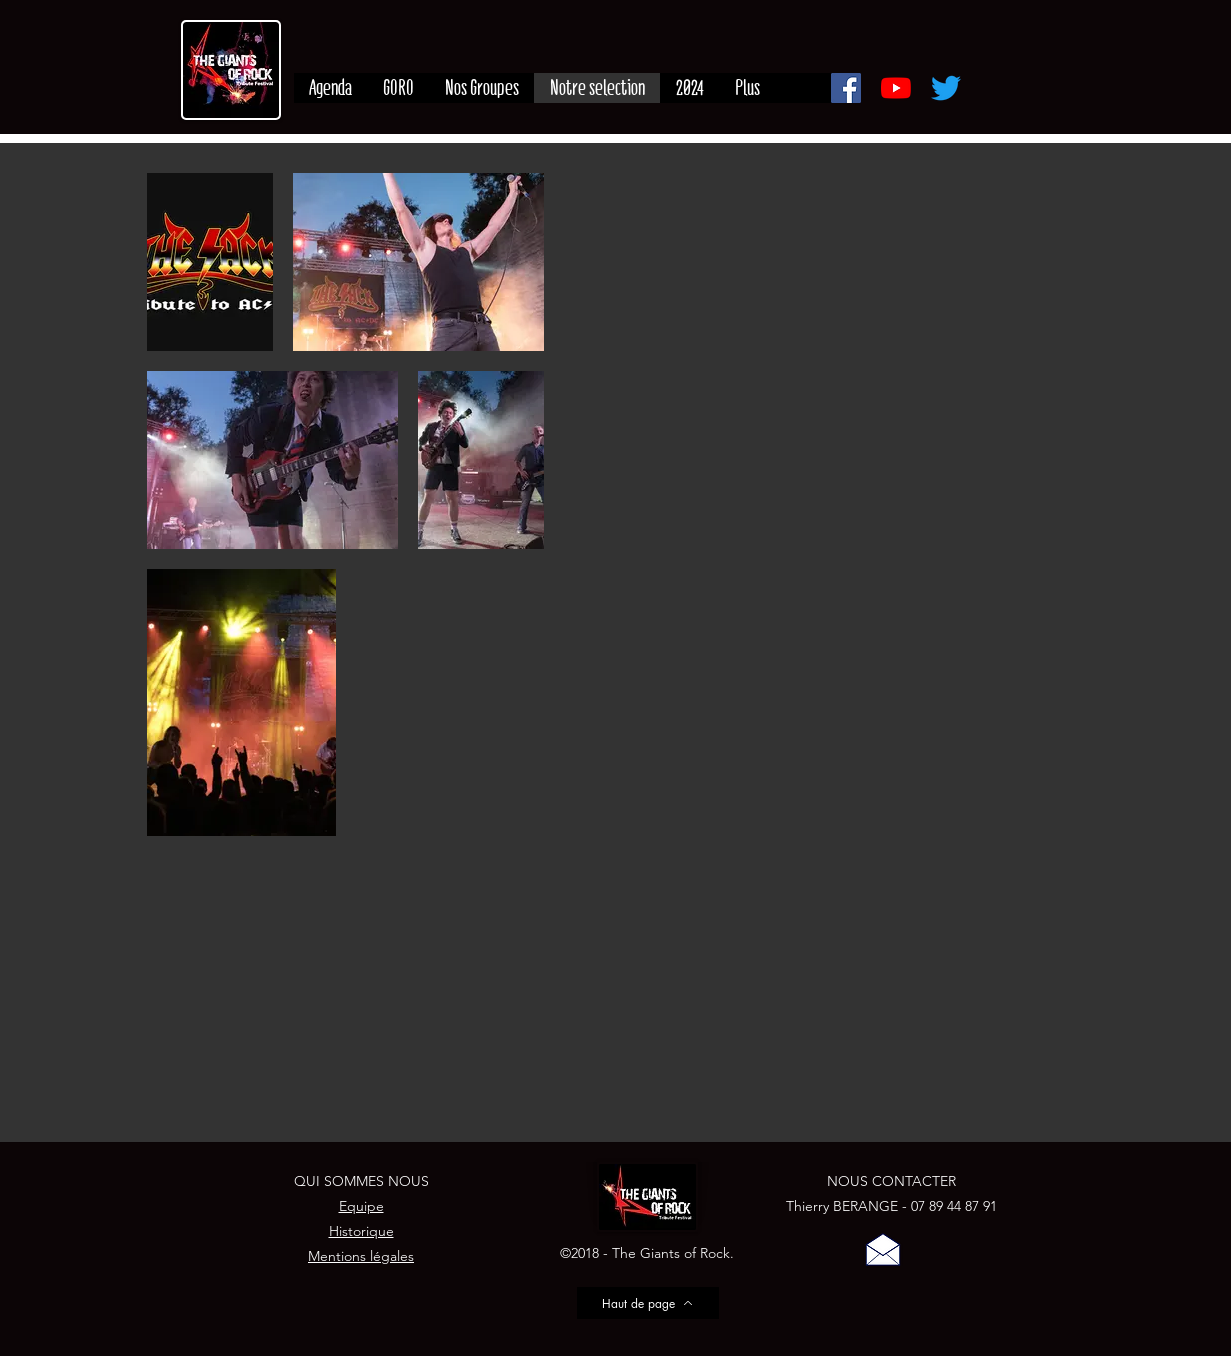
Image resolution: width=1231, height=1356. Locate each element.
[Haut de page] (648, 1303)
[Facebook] (846, 88)
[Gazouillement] (946, 88)
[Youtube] (896, 88)
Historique (361, 1231)
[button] (883, 1249)
